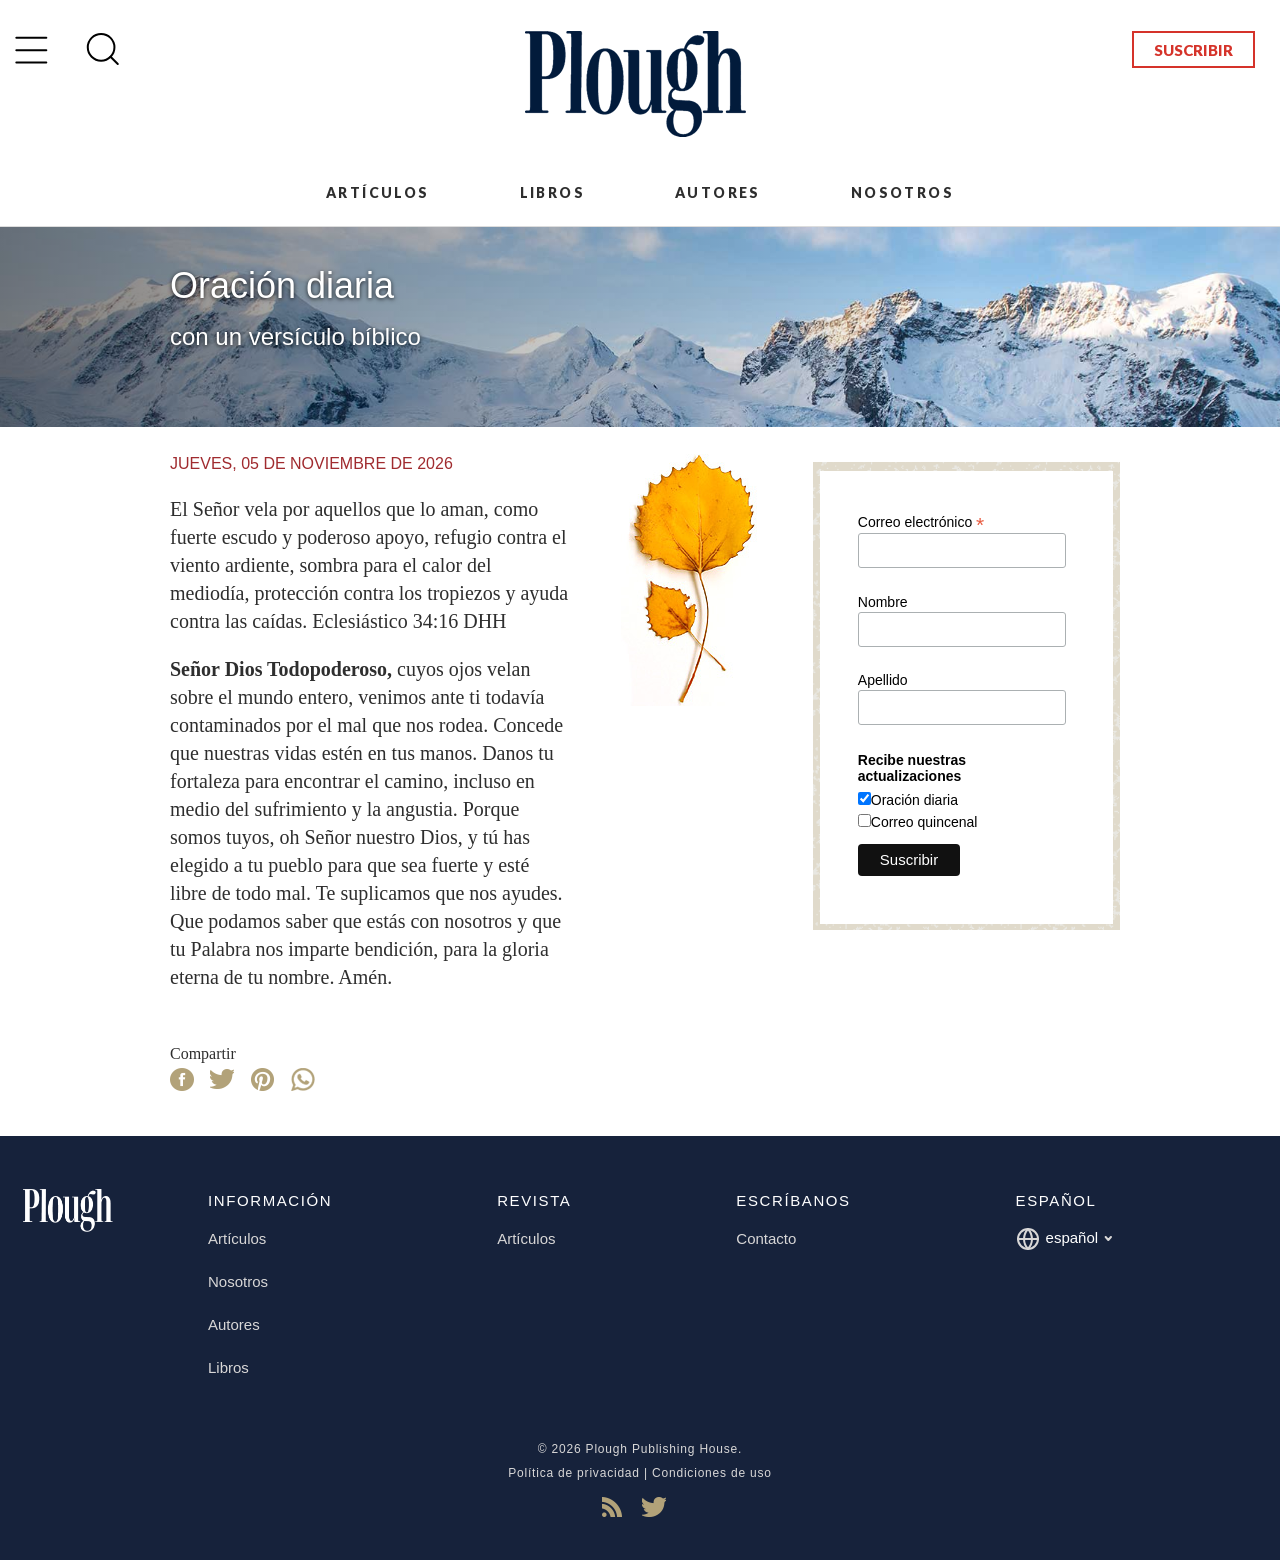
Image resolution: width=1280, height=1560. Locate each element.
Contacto (766, 1238)
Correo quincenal (924, 822)
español (1064, 1239)
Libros (552, 192)
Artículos (378, 192)
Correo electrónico (921, 521)
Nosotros (902, 192)
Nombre (883, 602)
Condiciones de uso (712, 1473)
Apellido (883, 680)
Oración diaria (914, 800)
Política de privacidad (574, 1473)
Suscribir (1193, 50)
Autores (718, 192)
